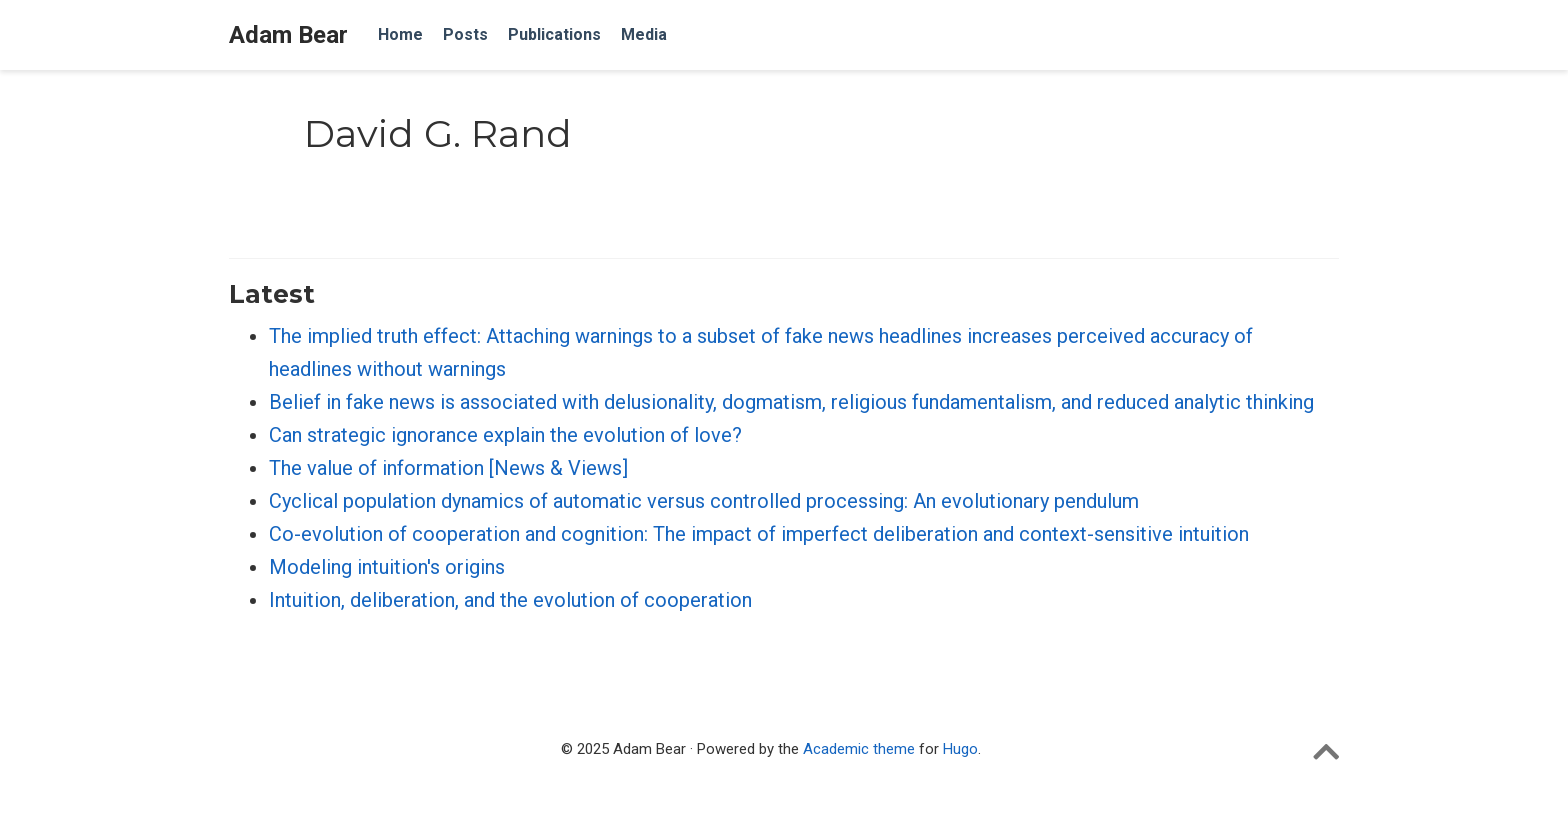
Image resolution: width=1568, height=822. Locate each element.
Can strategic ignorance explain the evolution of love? (505, 435)
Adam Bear (288, 35)
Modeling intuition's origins (387, 567)
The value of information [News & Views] (448, 468)
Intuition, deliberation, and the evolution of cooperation (510, 600)
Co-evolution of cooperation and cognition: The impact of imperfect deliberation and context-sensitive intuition (759, 534)
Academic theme (859, 749)
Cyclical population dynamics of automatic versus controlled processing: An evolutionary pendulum (704, 501)
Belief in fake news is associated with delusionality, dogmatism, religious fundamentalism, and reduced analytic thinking (791, 402)
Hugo (960, 749)
